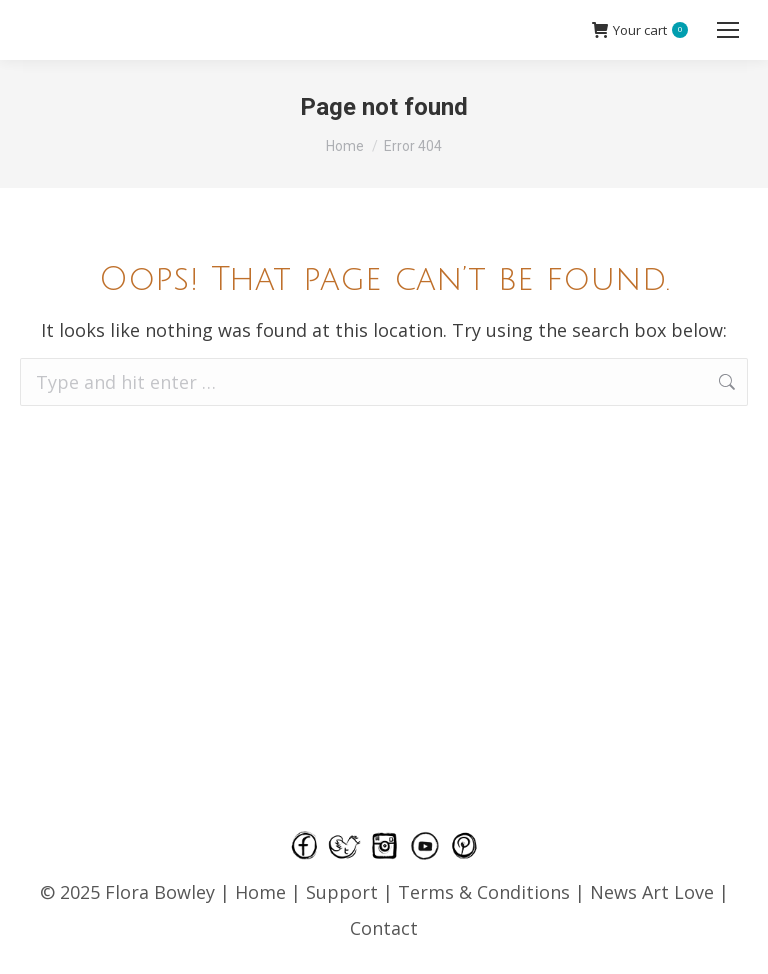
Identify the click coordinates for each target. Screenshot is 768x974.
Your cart (640, 30)
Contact (384, 928)
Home (260, 892)
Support (342, 892)
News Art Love (652, 892)
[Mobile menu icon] (728, 30)
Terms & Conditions (486, 892)
